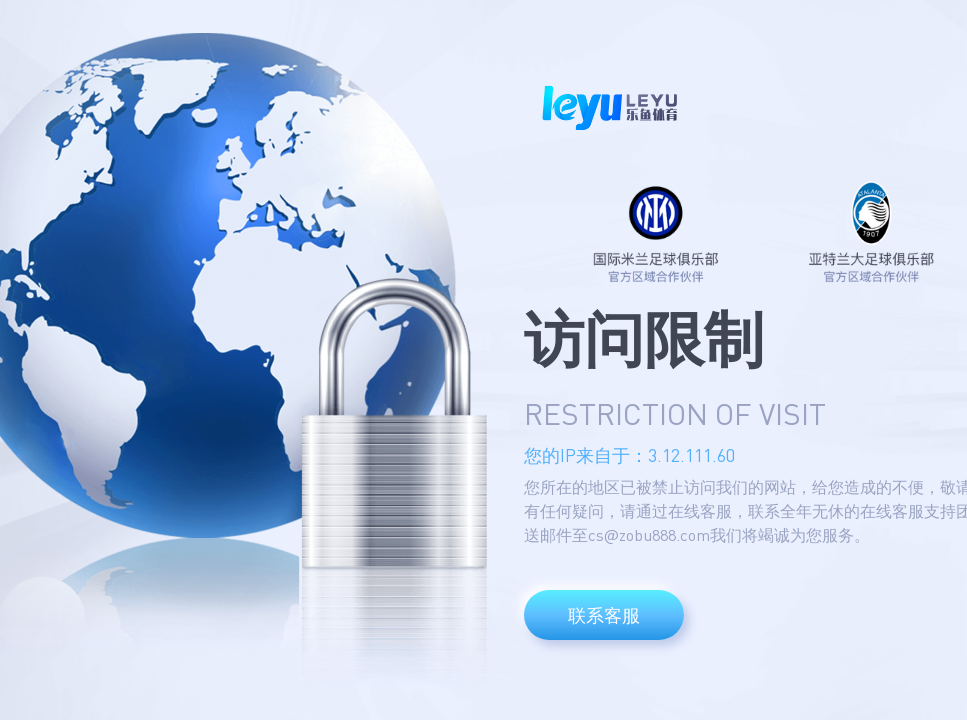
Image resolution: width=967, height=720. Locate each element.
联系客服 (604, 615)
